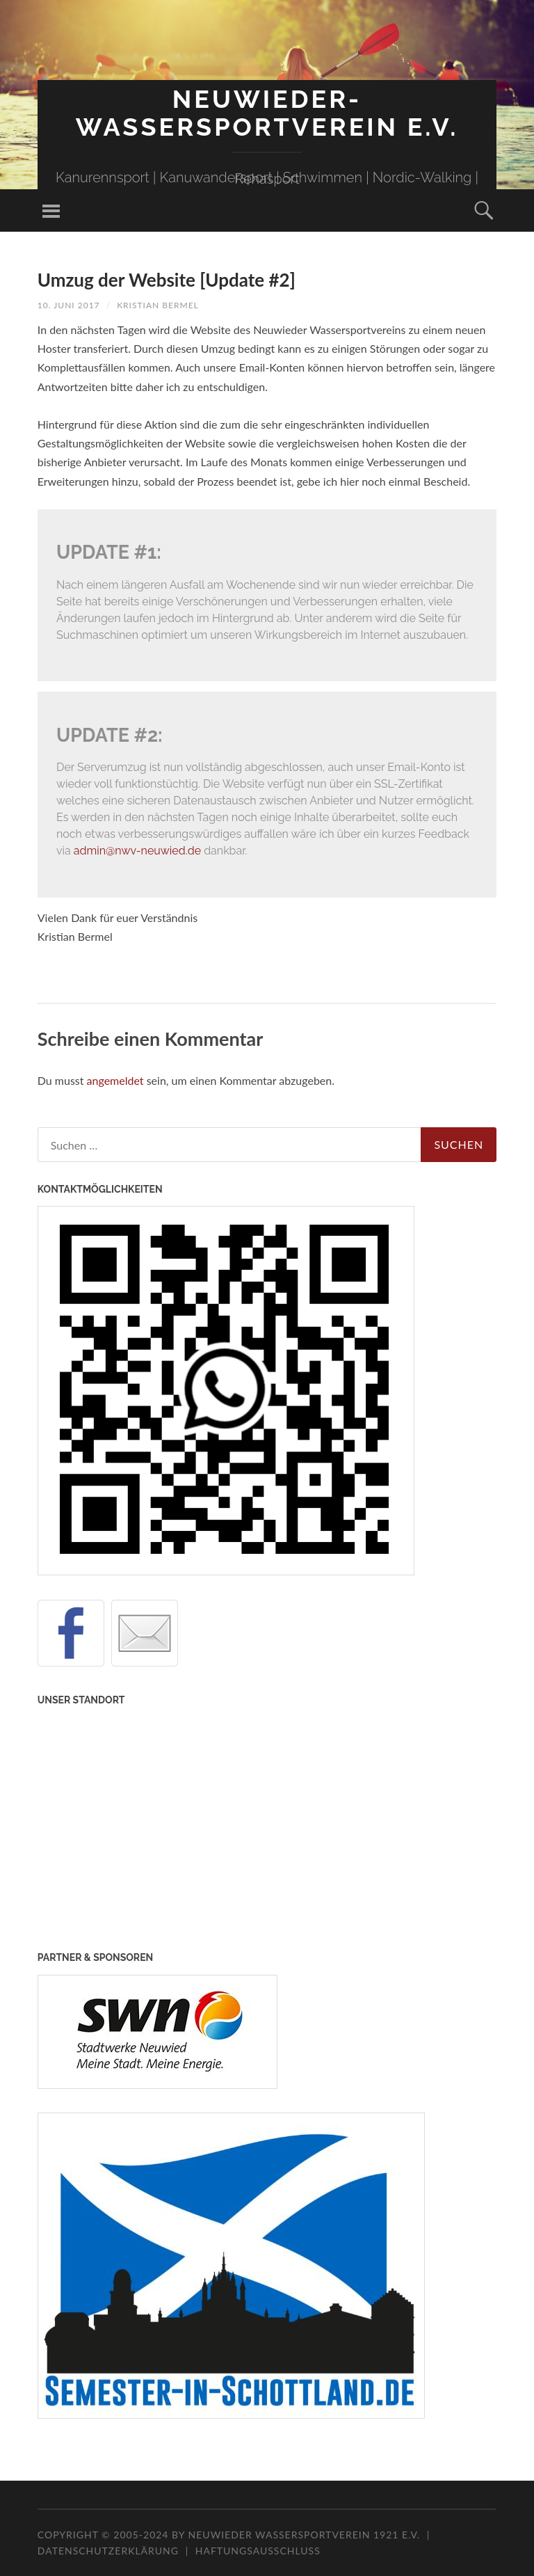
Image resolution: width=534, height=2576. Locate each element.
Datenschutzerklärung (108, 2551)
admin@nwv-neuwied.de (137, 850)
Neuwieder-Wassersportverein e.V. (267, 112)
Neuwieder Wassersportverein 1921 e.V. (305, 2535)
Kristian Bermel (158, 305)
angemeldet (115, 1080)
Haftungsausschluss (258, 2551)
